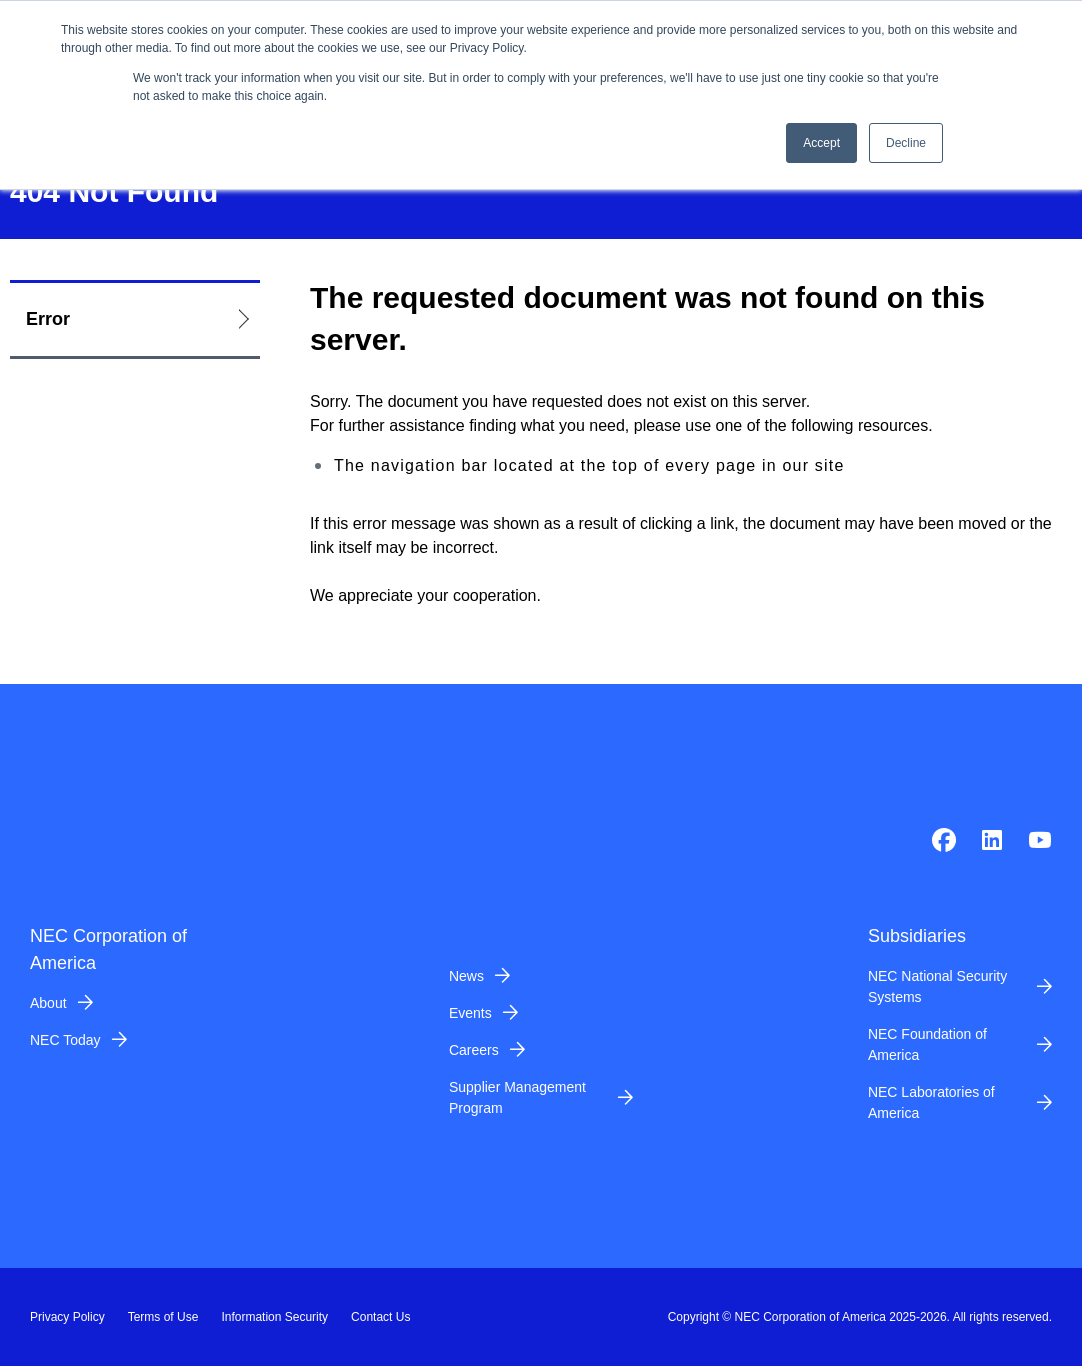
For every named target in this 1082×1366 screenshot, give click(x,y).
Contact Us (380, 1317)
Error (48, 319)
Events (470, 1013)
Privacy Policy (67, 1317)
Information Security (274, 1317)
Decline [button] (906, 143)
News (466, 976)
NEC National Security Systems (937, 986)
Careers (474, 1050)
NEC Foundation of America (927, 1044)
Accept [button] (821, 143)
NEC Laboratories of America (931, 1102)
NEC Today (65, 1040)
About (48, 1003)
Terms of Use (163, 1317)
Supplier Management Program (517, 1097)
